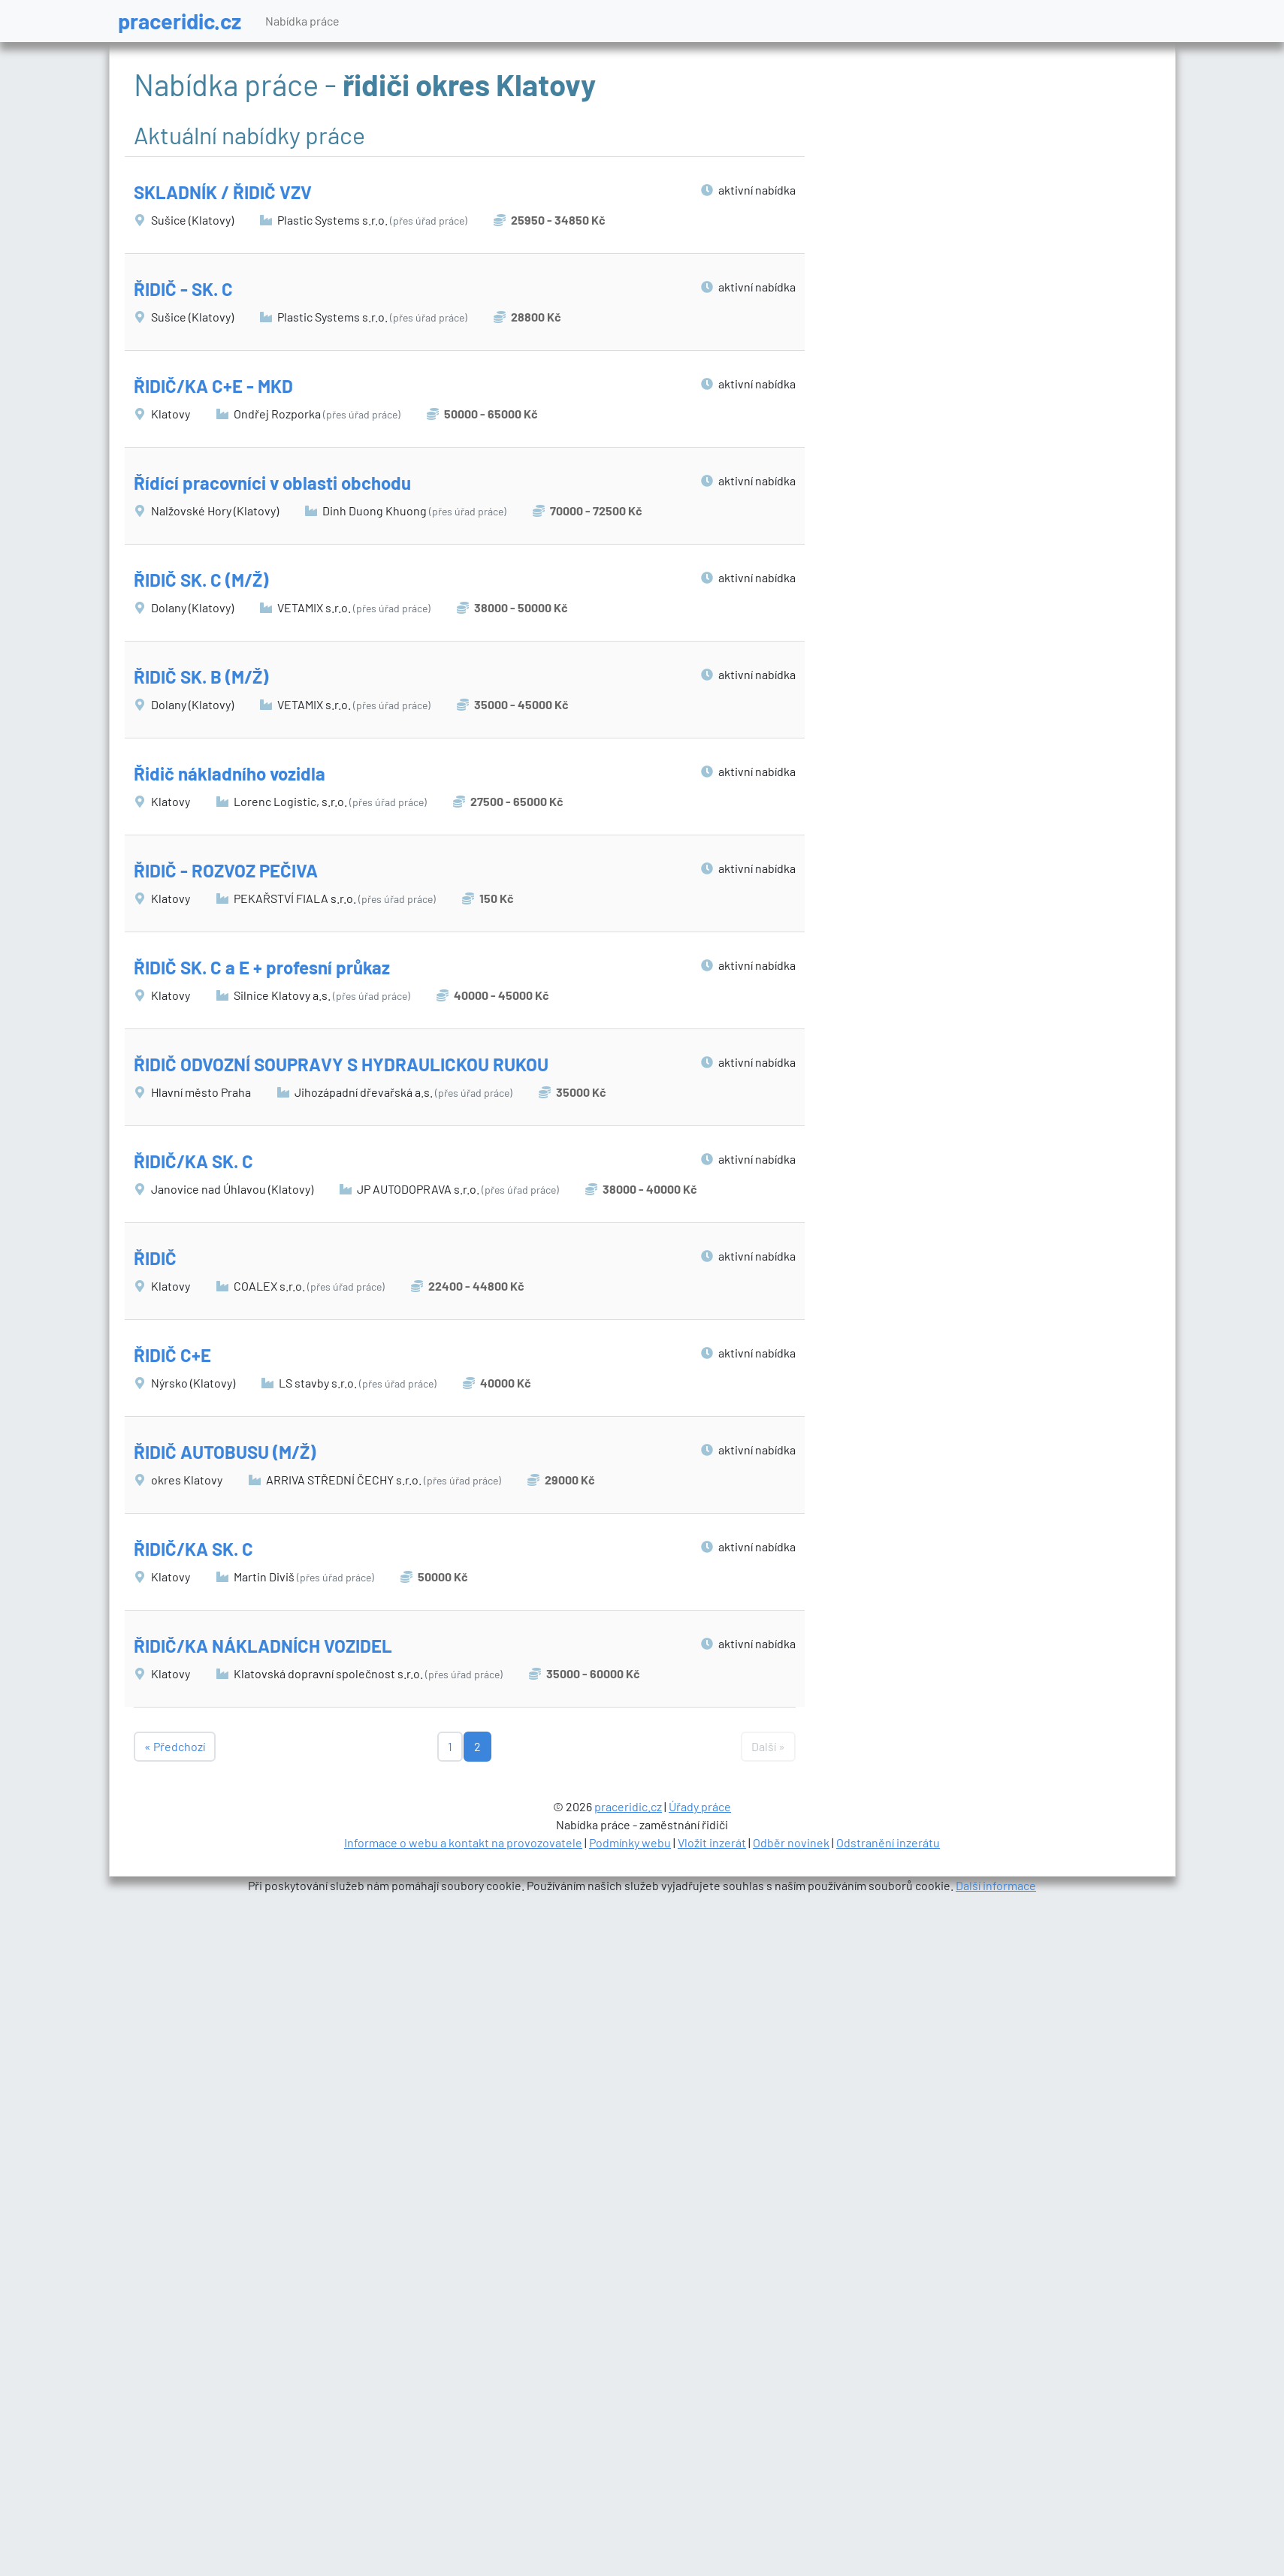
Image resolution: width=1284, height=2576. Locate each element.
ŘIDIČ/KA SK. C (193, 1161)
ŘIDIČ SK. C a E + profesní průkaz (262, 967)
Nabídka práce (302, 21)
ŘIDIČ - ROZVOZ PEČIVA (226, 870)
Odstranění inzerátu (888, 1842)
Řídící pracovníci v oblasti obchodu (272, 483)
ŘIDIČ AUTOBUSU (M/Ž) (225, 1452)
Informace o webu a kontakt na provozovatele (463, 1842)
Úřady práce (700, 1806)
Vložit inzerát (712, 1842)
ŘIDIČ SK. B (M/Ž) (201, 676)
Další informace (996, 1885)
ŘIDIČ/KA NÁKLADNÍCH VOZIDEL (263, 1645)
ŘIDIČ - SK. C (183, 289)
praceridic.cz (179, 21)
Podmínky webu (630, 1842)
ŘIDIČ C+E (172, 1355)
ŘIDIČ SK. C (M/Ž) (201, 579)
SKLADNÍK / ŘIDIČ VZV (223, 192)
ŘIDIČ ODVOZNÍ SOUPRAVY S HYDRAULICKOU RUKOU (341, 1064)
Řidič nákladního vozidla (229, 773)
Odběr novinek (791, 1842)
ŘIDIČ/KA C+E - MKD (213, 386)
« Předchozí (174, 1746)
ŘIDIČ (155, 1258)
